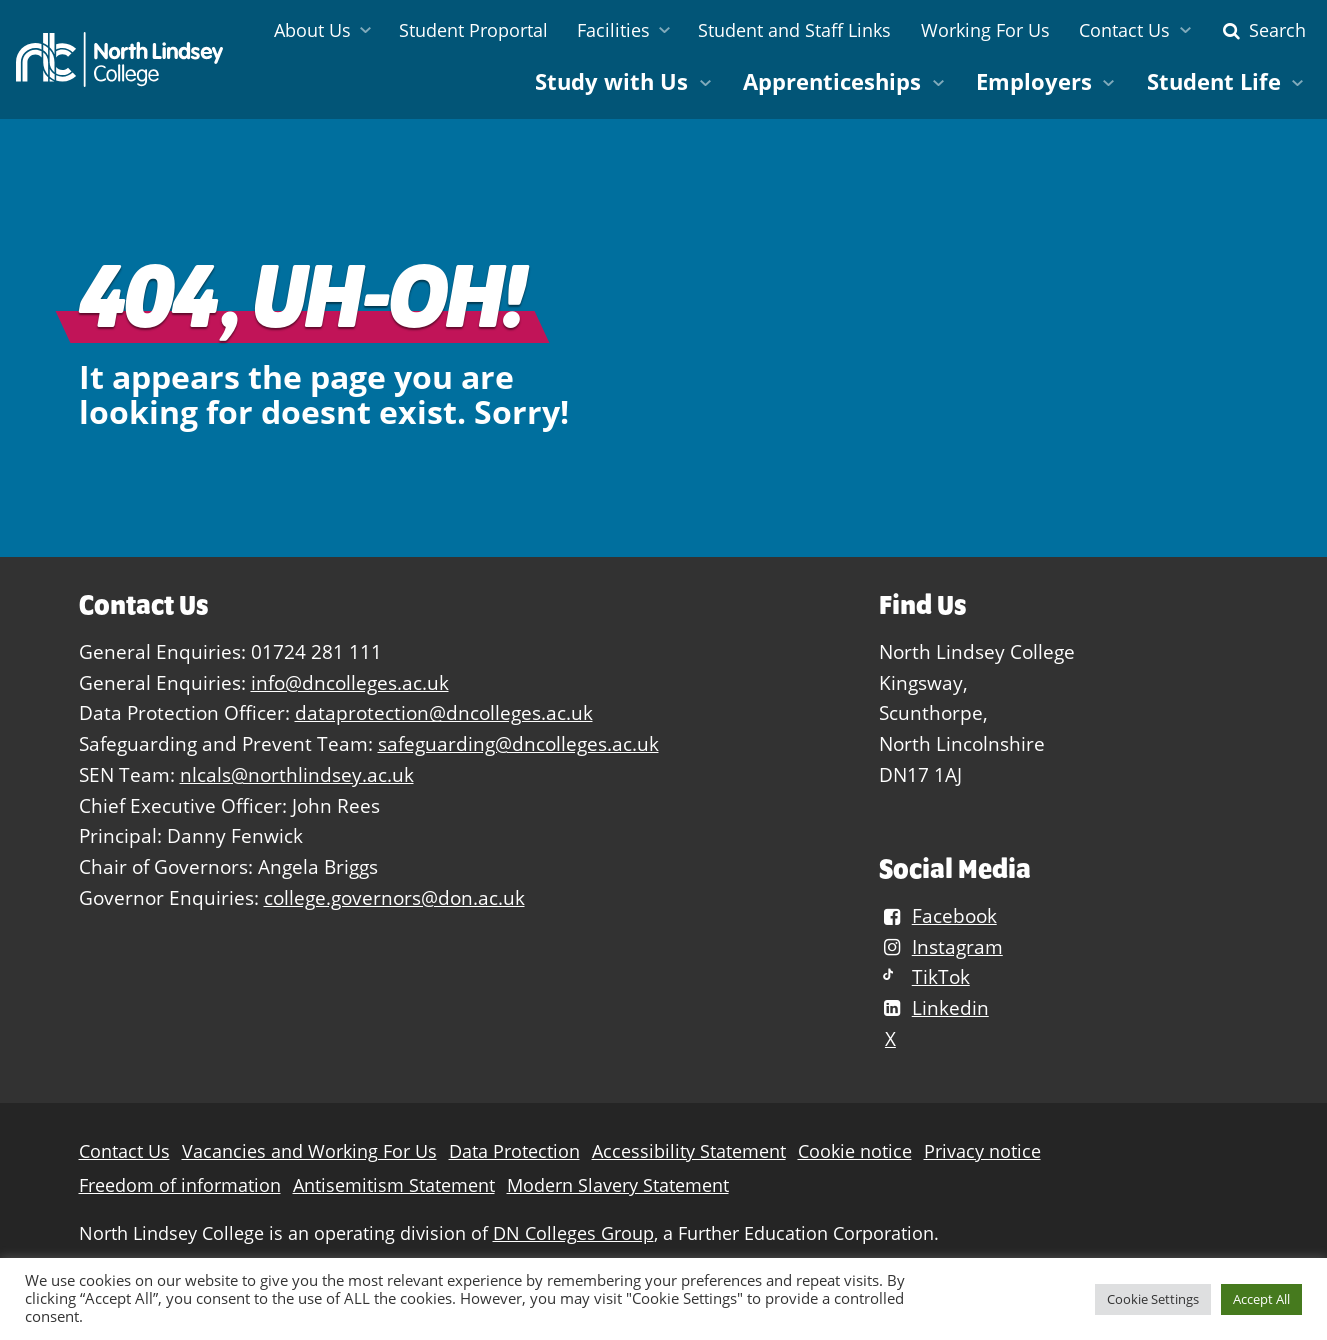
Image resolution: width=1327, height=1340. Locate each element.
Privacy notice (982, 1151)
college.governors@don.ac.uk (394, 897)
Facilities (613, 30)
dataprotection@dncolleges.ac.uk (444, 712)
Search (1262, 30)
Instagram (941, 946)
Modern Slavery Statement (618, 1185)
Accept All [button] (1261, 1299)
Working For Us (985, 30)
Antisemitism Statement (394, 1185)
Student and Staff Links (794, 30)
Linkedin (934, 1007)
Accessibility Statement (689, 1151)
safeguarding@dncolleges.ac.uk (518, 743)
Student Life (1214, 81)
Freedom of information (180, 1185)
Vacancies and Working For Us (309, 1151)
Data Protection (514, 1151)
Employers (1034, 81)
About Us (312, 30)
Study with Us (611, 81)
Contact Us (1124, 30)
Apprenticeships (832, 81)
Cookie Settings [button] (1153, 1299)
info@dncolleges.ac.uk (350, 682)
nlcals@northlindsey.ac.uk (297, 774)
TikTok (924, 976)
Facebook (938, 915)
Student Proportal (473, 30)
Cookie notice (855, 1151)
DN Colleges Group (573, 1233)
